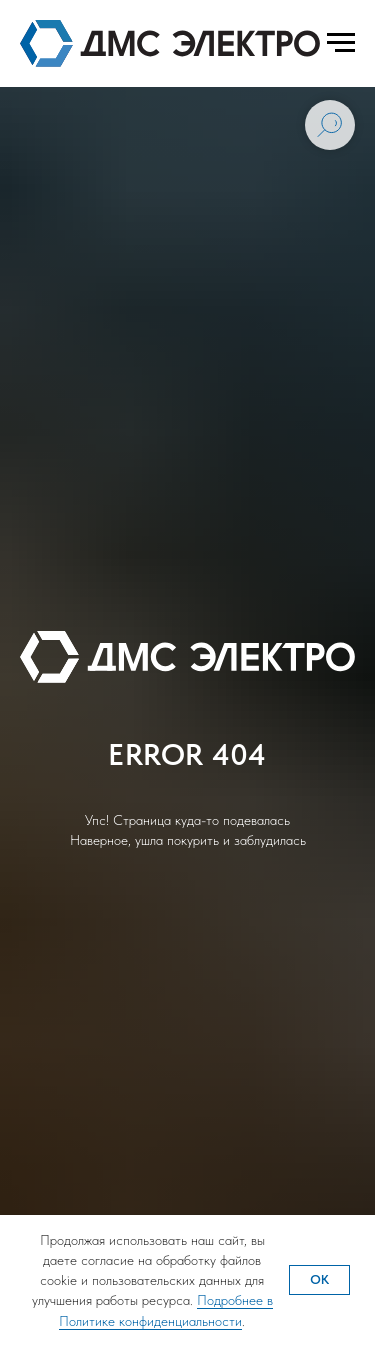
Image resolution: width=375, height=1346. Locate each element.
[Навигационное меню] (341, 43)
